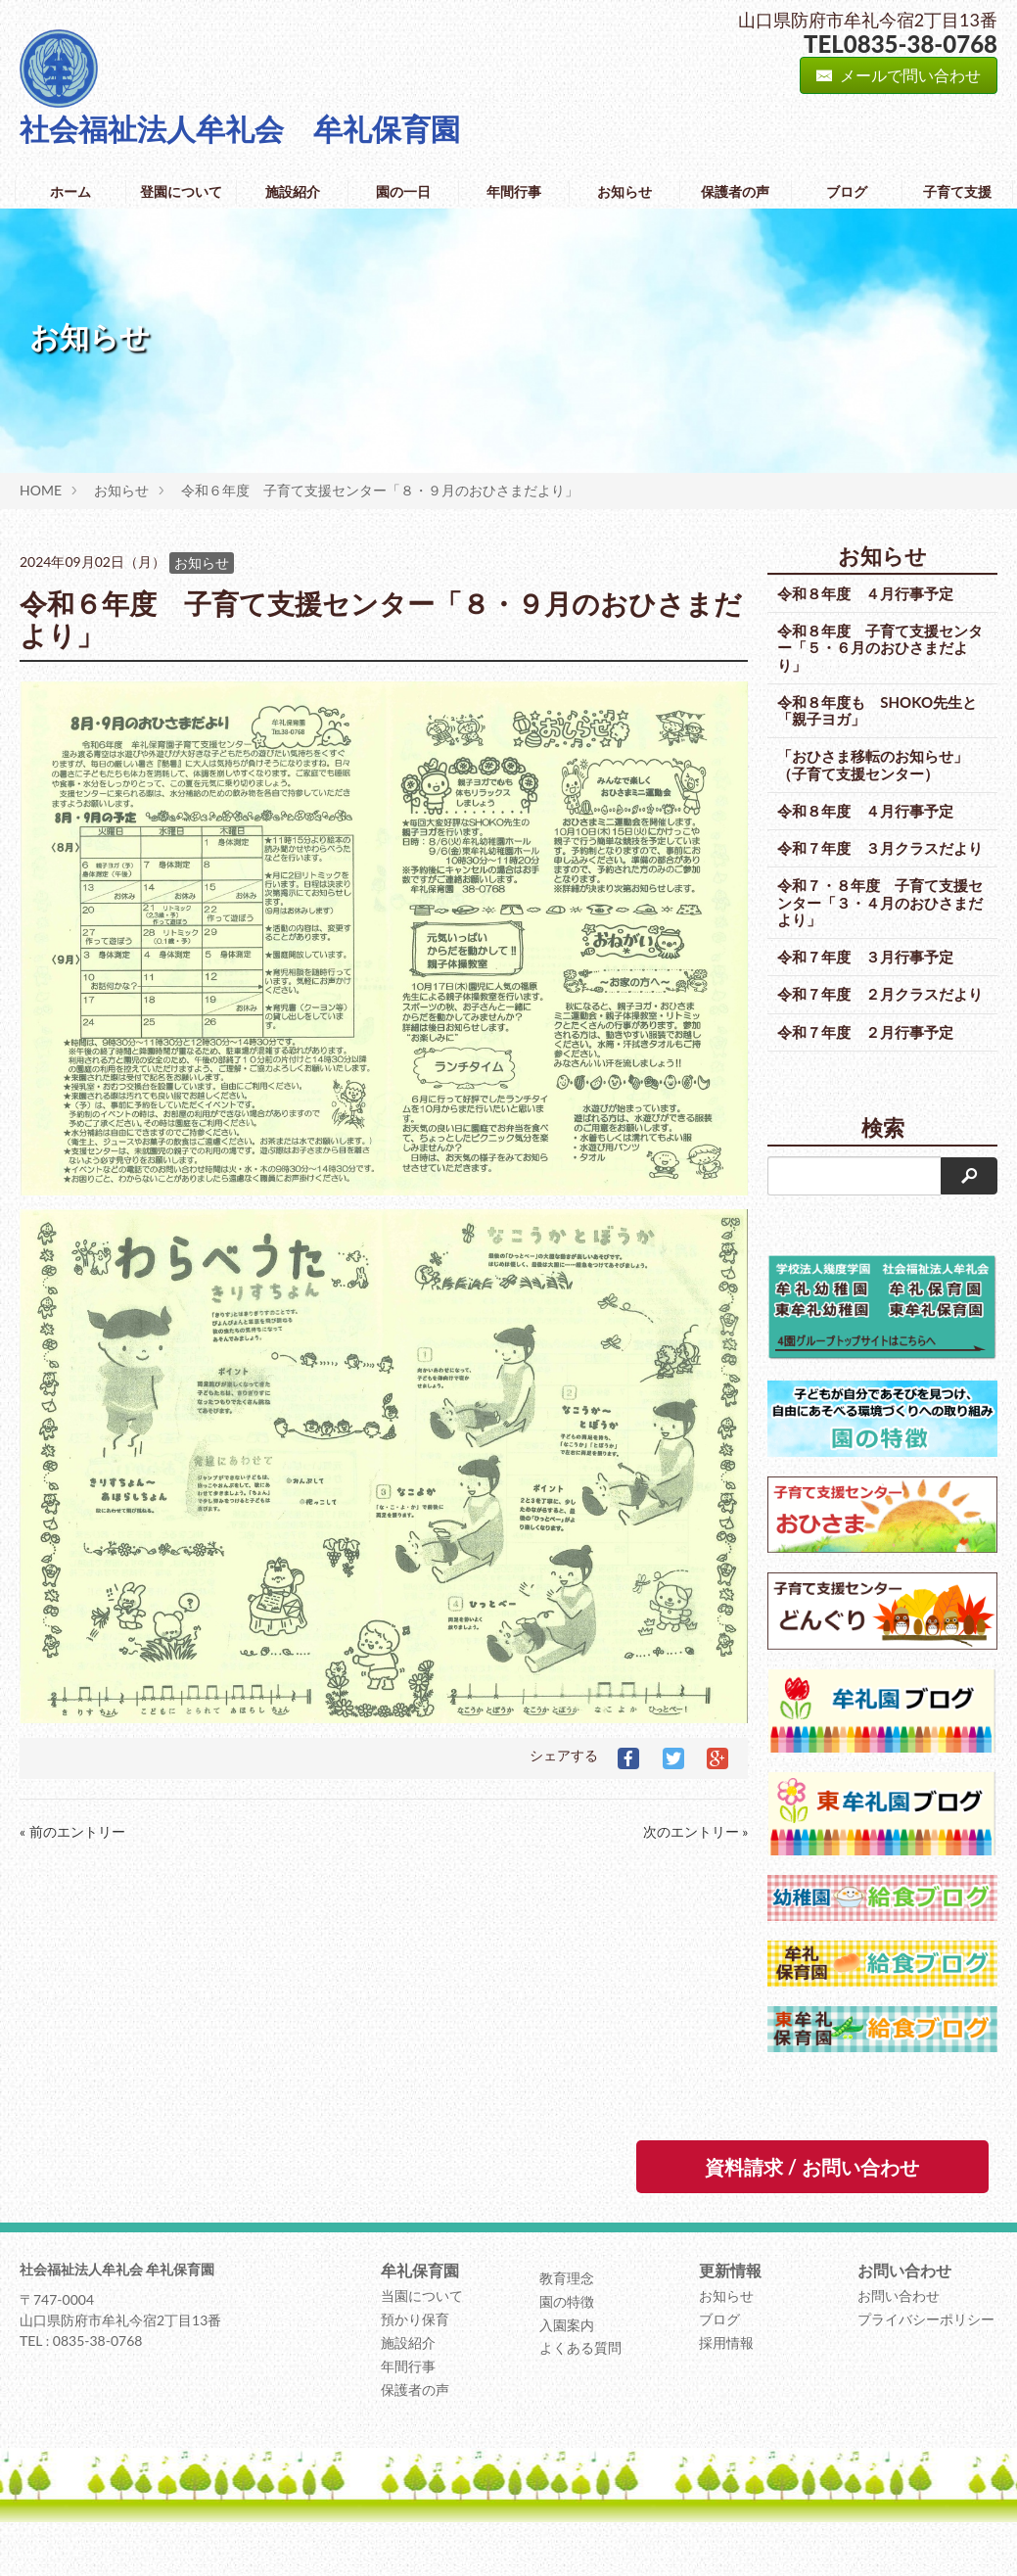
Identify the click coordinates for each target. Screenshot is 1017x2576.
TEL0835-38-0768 (900, 43)
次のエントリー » (696, 1831)
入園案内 (566, 2358)
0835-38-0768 (98, 2374)
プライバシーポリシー (925, 2353)
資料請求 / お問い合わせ (812, 2201)
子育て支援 (957, 191)
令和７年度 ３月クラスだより (872, 856)
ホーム (70, 191)
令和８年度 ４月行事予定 (865, 593)
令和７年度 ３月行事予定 (865, 973)
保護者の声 (735, 191)
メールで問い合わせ (898, 75)
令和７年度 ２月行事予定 (865, 1065)
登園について (181, 191)
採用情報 (726, 2376)
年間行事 (513, 191)
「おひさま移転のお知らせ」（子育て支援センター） (872, 764)
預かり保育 (415, 2353)
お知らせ (624, 191)
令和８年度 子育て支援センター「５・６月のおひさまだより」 (872, 648)
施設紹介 (292, 191)
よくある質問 (580, 2381)
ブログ (846, 191)
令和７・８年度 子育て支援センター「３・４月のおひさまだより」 (872, 920)
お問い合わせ (898, 2329)
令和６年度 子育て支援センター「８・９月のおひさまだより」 (379, 490)
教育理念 (566, 2312)
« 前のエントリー (72, 1831)
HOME (41, 490)
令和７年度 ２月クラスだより (872, 1020)
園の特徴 (566, 2334)
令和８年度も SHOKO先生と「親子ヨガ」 (877, 710)
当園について (422, 2329)
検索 (882, 1160)
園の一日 (403, 191)
